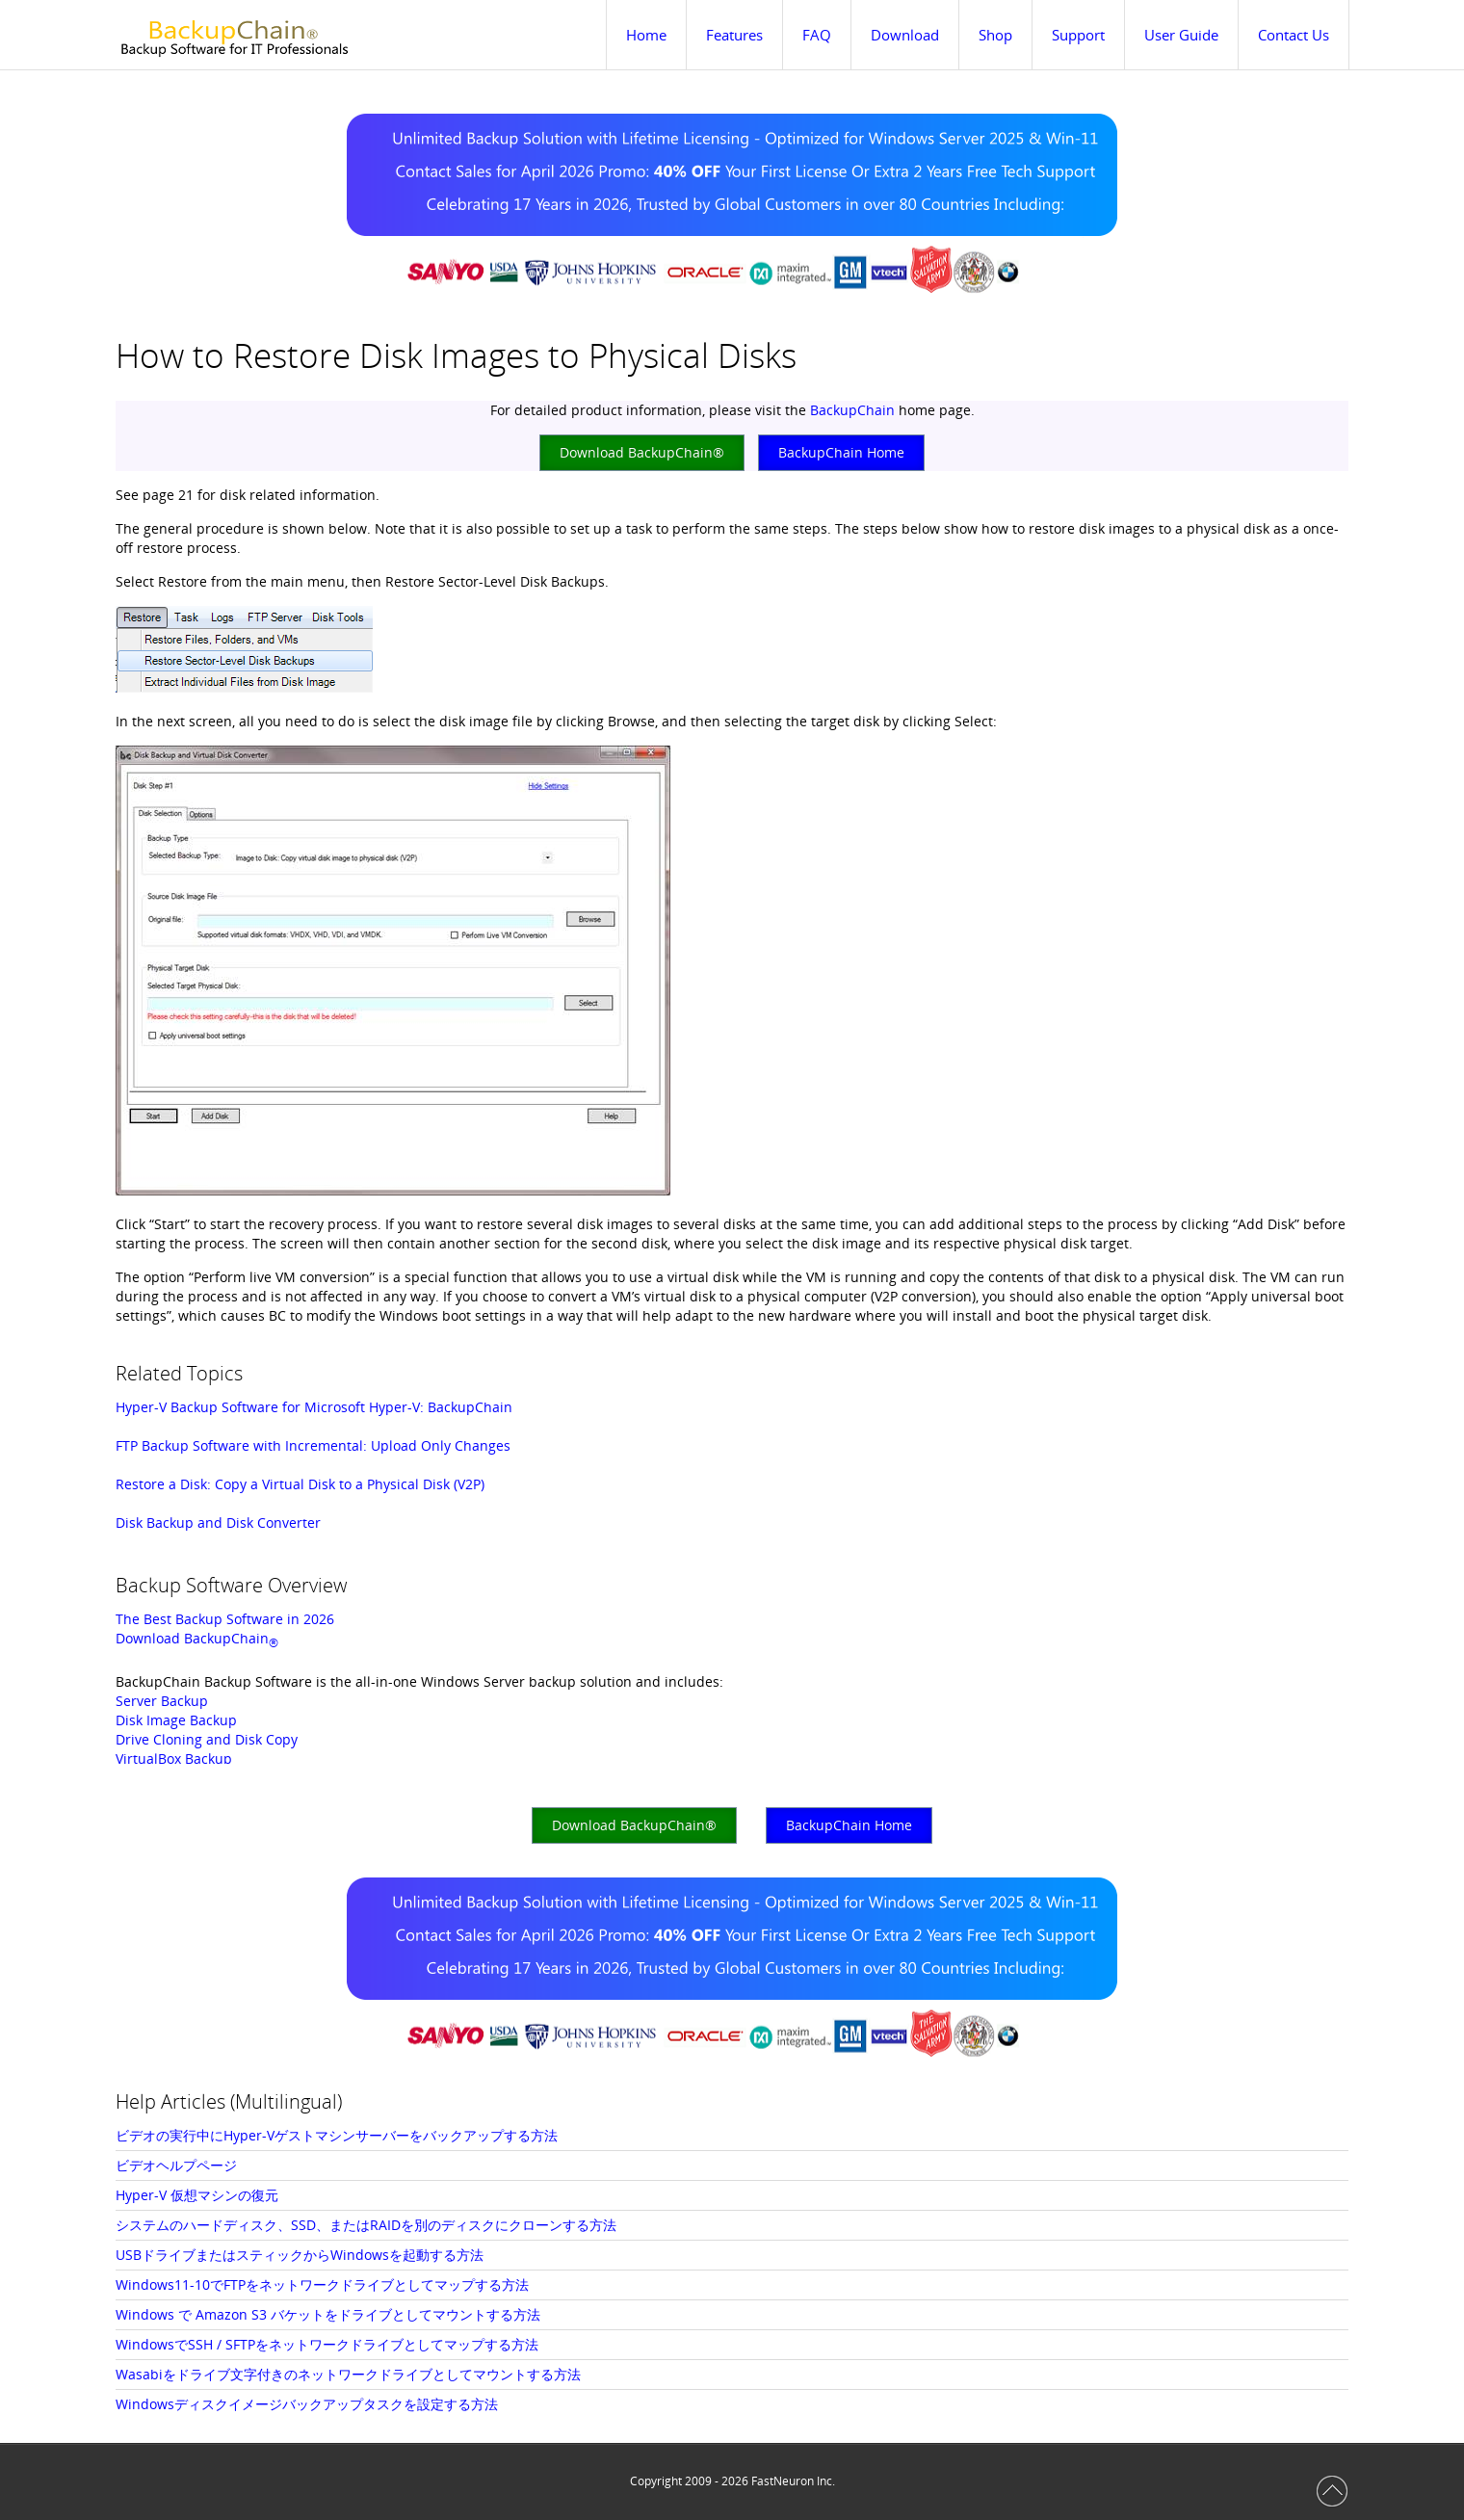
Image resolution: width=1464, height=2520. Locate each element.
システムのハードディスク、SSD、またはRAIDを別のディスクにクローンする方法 (366, 2225)
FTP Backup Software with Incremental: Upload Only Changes (313, 1445)
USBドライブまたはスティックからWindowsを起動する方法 (300, 2254)
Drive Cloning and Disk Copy (207, 1739)
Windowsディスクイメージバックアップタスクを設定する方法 (307, 2404)
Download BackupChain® (642, 452)
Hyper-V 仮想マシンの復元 (197, 2195)
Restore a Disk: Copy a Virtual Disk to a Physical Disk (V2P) (300, 1484)
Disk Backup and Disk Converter (218, 1522)
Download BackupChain (197, 1638)
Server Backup (162, 1701)
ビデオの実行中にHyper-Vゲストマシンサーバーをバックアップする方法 (337, 2135)
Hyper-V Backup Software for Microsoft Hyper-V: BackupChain (314, 1407)
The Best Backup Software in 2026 (225, 1619)
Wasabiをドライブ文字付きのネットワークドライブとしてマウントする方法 (348, 2374)
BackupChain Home (841, 452)
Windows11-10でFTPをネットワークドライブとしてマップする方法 (322, 2284)
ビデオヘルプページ (176, 2165)
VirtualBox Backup (174, 1758)
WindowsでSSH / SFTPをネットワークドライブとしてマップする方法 (327, 2344)
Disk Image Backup (176, 1720)
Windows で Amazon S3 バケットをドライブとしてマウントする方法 (328, 2314)
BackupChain (852, 410)
